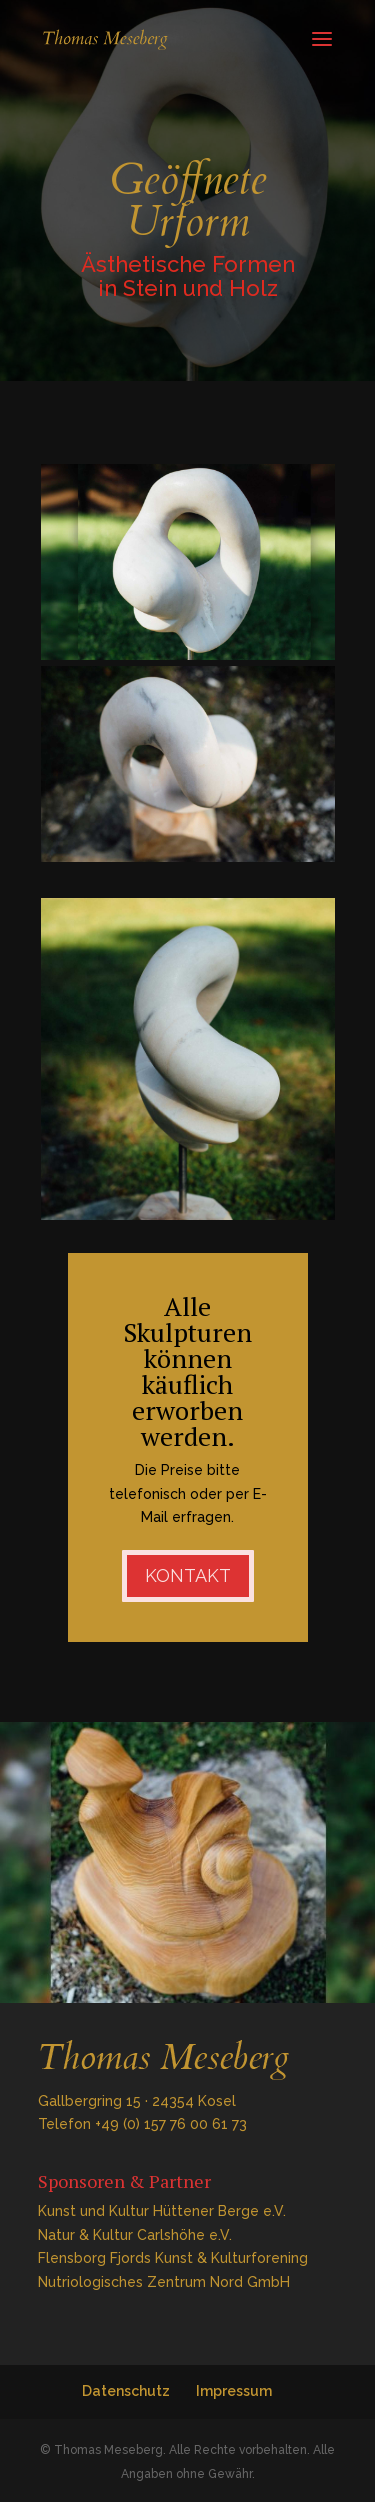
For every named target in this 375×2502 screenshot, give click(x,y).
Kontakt (188, 1575)
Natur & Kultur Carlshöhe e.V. (135, 2235)
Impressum (234, 2391)
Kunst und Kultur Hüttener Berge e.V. (162, 2211)
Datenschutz (126, 2391)
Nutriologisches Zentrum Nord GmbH (164, 2282)
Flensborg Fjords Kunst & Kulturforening (173, 2258)
